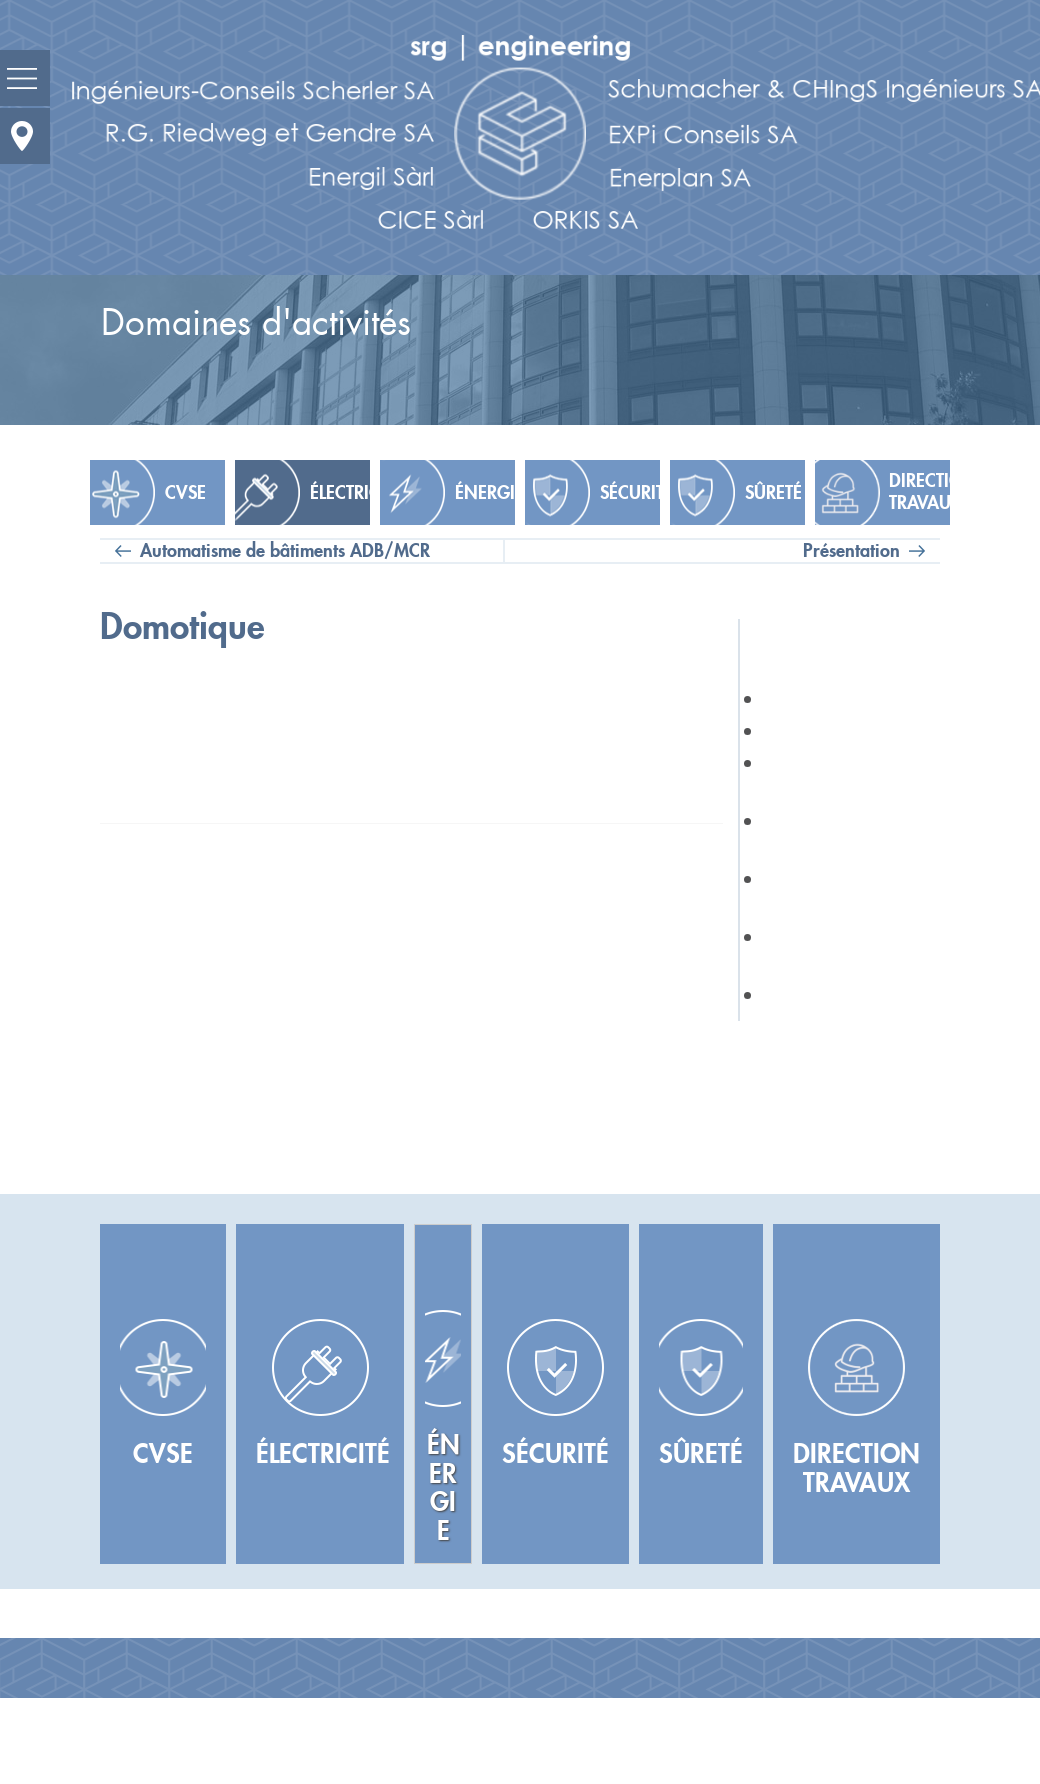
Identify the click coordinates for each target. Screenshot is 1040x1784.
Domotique (807, 995)
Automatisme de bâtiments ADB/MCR (285, 551)
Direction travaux (919, 492)
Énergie (485, 493)
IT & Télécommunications (841, 776)
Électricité (340, 493)
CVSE (185, 493)
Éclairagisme (811, 731)
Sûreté (773, 493)
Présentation (851, 551)
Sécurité (630, 493)
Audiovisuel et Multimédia (818, 892)
